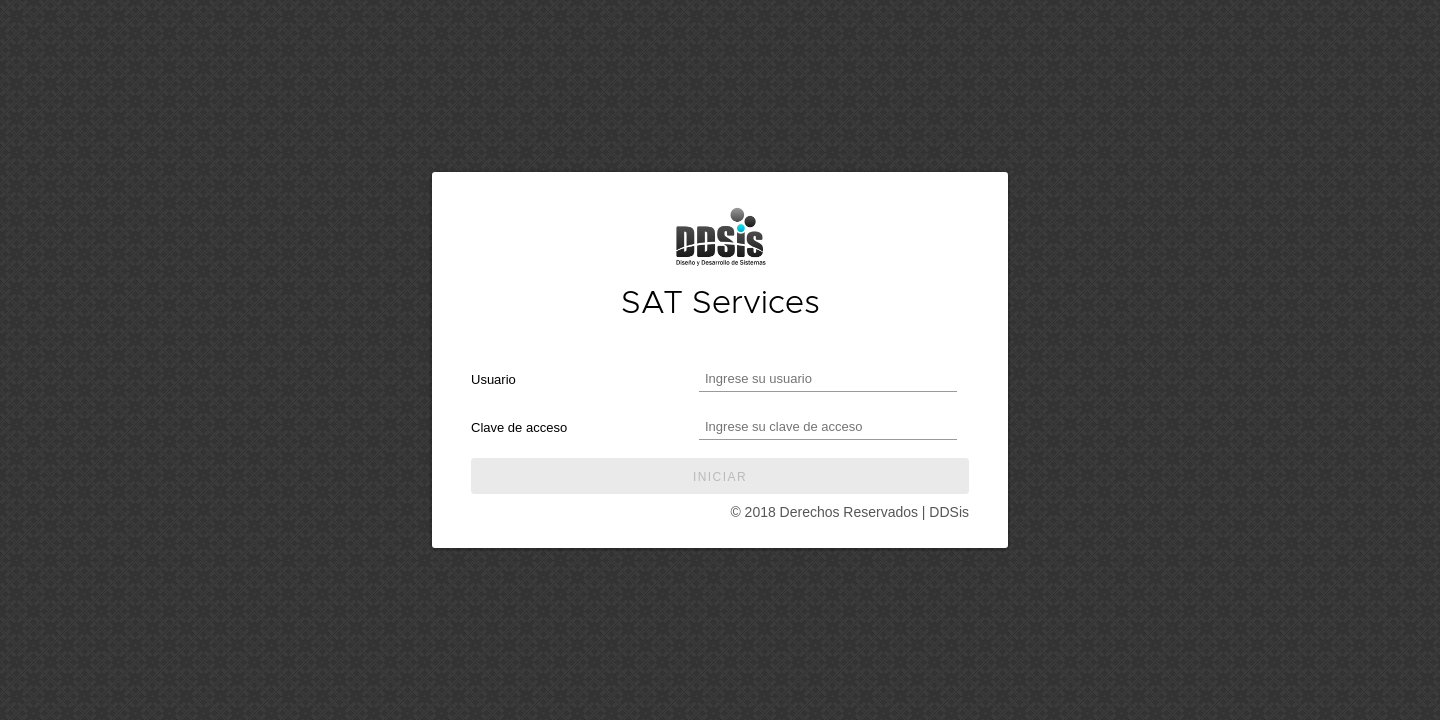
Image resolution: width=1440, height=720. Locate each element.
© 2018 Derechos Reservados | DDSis (849, 512)
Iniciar (720, 477)
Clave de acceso (519, 427)
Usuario (493, 379)
